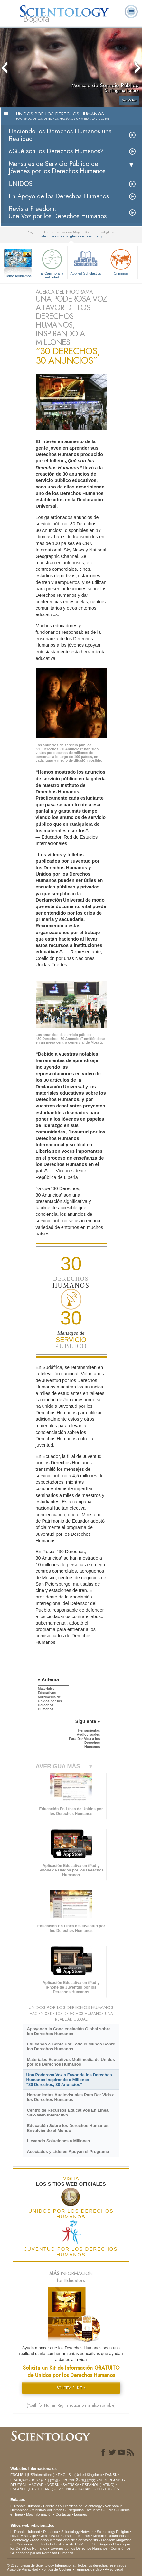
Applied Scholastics (85, 261)
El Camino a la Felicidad (52, 262)
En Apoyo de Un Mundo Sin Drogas (82, 2544)
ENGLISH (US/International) (32, 2475)
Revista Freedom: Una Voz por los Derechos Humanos (58, 212)
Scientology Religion (113, 2532)
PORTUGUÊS (108, 2489)
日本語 (53, 2480)
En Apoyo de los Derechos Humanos (59, 196)
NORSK (53, 2485)
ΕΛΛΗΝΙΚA (65, 2489)
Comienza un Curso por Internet (64, 2536)
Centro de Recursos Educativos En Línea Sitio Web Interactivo (67, 2112)
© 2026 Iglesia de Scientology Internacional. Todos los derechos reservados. (67, 2565)
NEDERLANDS (111, 2480)
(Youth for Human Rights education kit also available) (71, 2405)
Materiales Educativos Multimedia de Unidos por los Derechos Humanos (71, 2062)
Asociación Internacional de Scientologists (65, 2540)
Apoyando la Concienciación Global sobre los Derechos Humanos (68, 2031)
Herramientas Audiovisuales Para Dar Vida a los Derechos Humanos (70, 2097)
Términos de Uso (88, 2569)
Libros (110, 2510)
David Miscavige (23, 2536)
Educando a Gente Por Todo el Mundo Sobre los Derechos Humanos (71, 2046)
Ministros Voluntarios (48, 2510)
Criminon (121, 261)
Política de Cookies (56, 2569)
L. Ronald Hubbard (25, 2506)
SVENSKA (70, 2485)
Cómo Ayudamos (18, 276)
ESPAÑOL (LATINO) (98, 2485)
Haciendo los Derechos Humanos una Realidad (60, 135)
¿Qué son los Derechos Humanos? (56, 151)
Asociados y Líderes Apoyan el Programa (68, 2151)
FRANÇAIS (19, 2480)
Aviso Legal (114, 2569)
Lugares (80, 2514)
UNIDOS (21, 183)
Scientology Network (77, 2532)
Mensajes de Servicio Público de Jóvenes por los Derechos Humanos (57, 167)
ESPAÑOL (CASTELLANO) (31, 2489)
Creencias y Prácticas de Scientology (72, 2506)
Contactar (63, 2514)
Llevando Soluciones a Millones (58, 2140)
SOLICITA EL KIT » (71, 2387)
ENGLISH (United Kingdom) (80, 2475)
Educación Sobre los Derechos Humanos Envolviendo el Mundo (67, 2128)
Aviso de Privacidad (22, 2569)
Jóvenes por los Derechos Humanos (78, 2548)
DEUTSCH (18, 2485)
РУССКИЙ (70, 2480)
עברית (37, 2479)
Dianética (50, 2532)
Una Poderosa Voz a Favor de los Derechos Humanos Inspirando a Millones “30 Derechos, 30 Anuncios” (69, 2079)
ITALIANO (85, 2489)
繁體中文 (88, 2480)
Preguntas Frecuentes (85, 2510)
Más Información (39, 2514)
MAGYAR (35, 2485)
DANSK (111, 2475)
